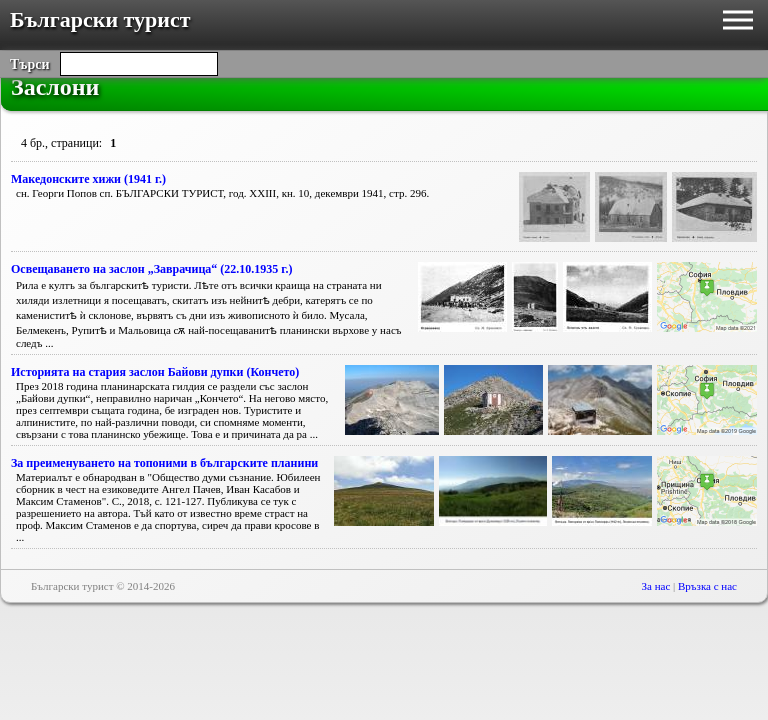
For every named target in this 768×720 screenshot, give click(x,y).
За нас (656, 586)
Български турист (100, 19)
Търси (30, 64)
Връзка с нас (707, 586)
